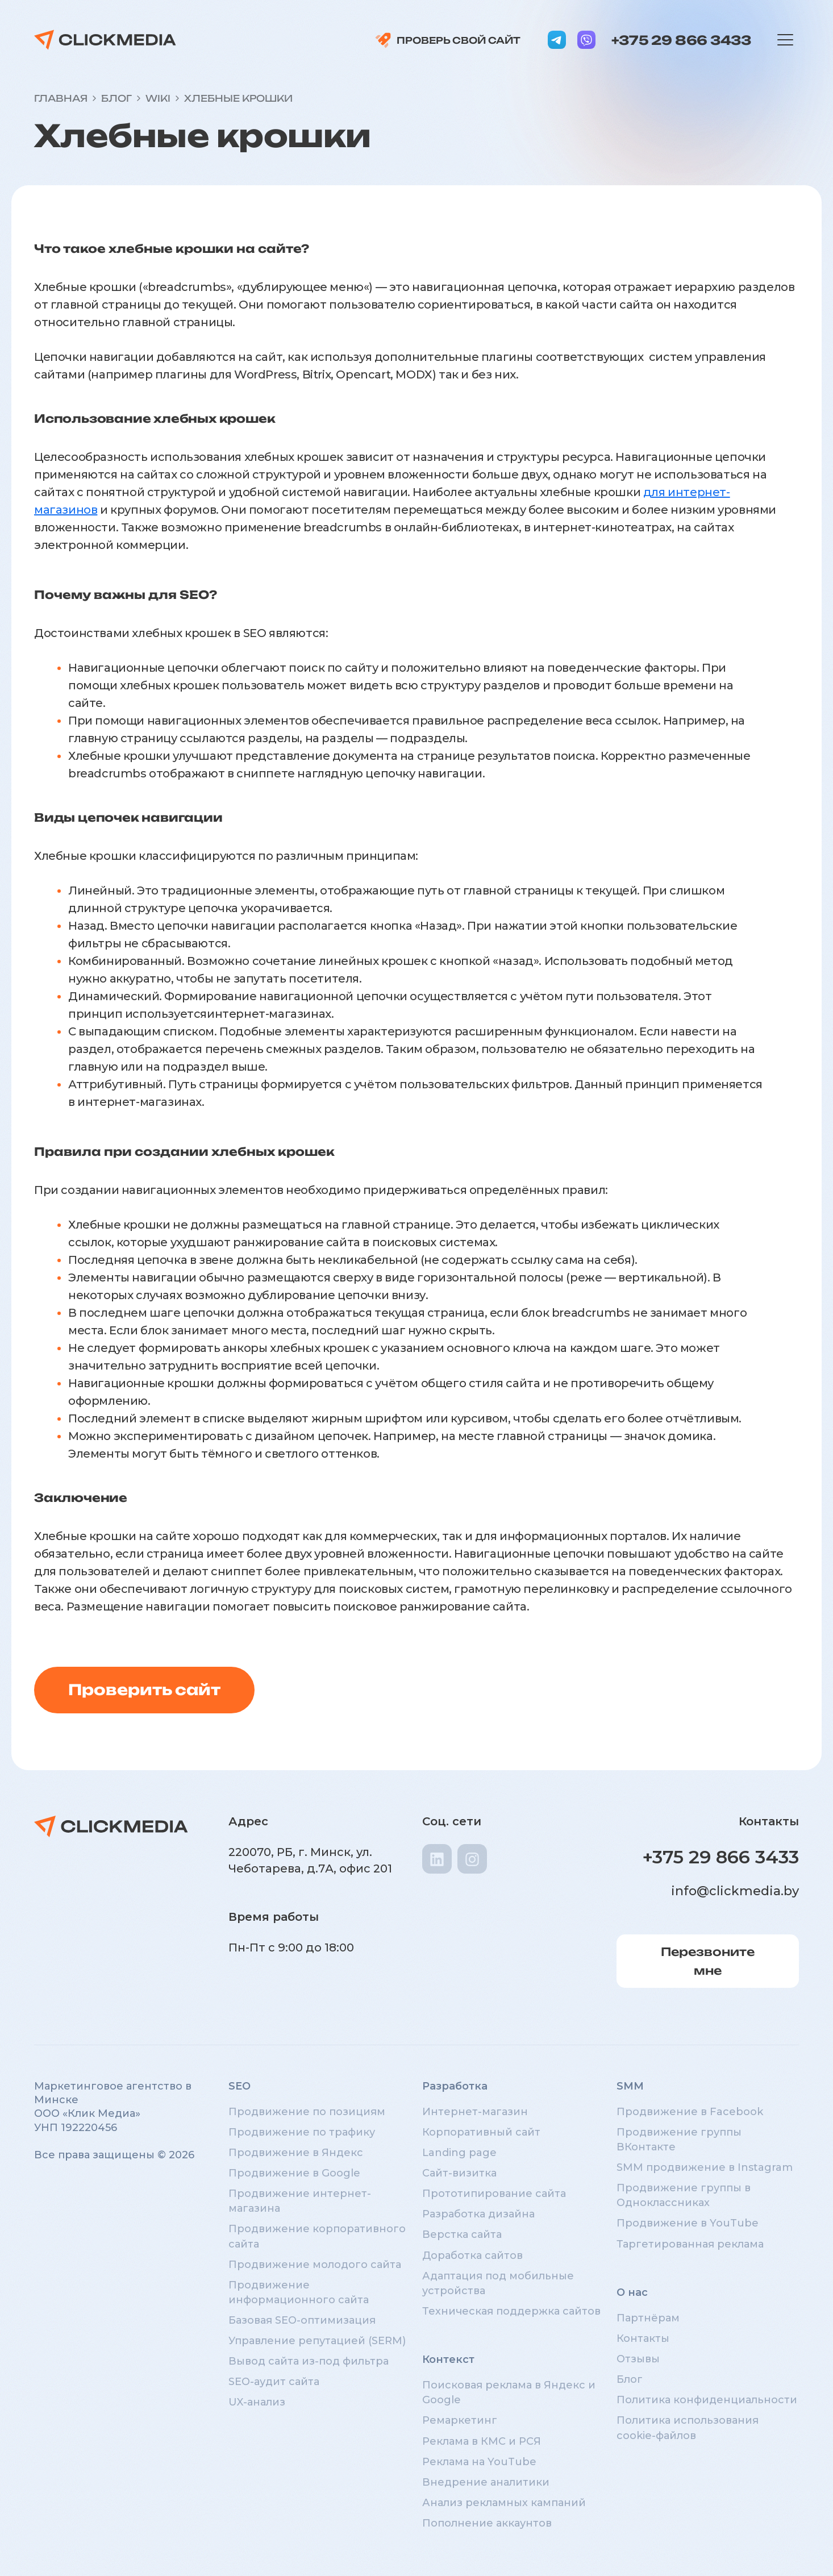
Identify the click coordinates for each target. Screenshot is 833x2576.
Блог (630, 2379)
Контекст (448, 2359)
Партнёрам (648, 2318)
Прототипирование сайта (494, 2193)
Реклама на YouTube (479, 2462)
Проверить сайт (144, 1689)
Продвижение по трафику (301, 2132)
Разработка (455, 2086)
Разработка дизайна (478, 2214)
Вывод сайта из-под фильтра (308, 2361)
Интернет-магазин (475, 2111)
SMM (630, 2086)
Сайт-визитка (459, 2173)
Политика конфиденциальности (707, 2400)
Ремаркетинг (459, 2420)
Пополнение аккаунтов (487, 2523)
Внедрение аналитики (485, 2482)
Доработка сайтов (472, 2255)
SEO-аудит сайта (273, 2381)
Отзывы (638, 2359)
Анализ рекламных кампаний (504, 2502)
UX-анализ (256, 2402)
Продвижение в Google (294, 2173)
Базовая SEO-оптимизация (302, 2320)
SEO (239, 2086)
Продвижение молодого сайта (314, 2264)
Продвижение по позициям (306, 2111)
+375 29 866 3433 (681, 40)
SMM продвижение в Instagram (705, 2167)
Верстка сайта (462, 2234)
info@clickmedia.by (735, 1891)
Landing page (459, 2152)
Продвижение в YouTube (688, 2223)
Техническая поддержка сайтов (511, 2311)
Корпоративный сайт (481, 2132)
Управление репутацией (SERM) (317, 2340)
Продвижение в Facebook (690, 2111)
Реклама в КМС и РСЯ (481, 2441)
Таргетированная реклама (690, 2244)
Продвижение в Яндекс (295, 2152)
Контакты (643, 2338)
